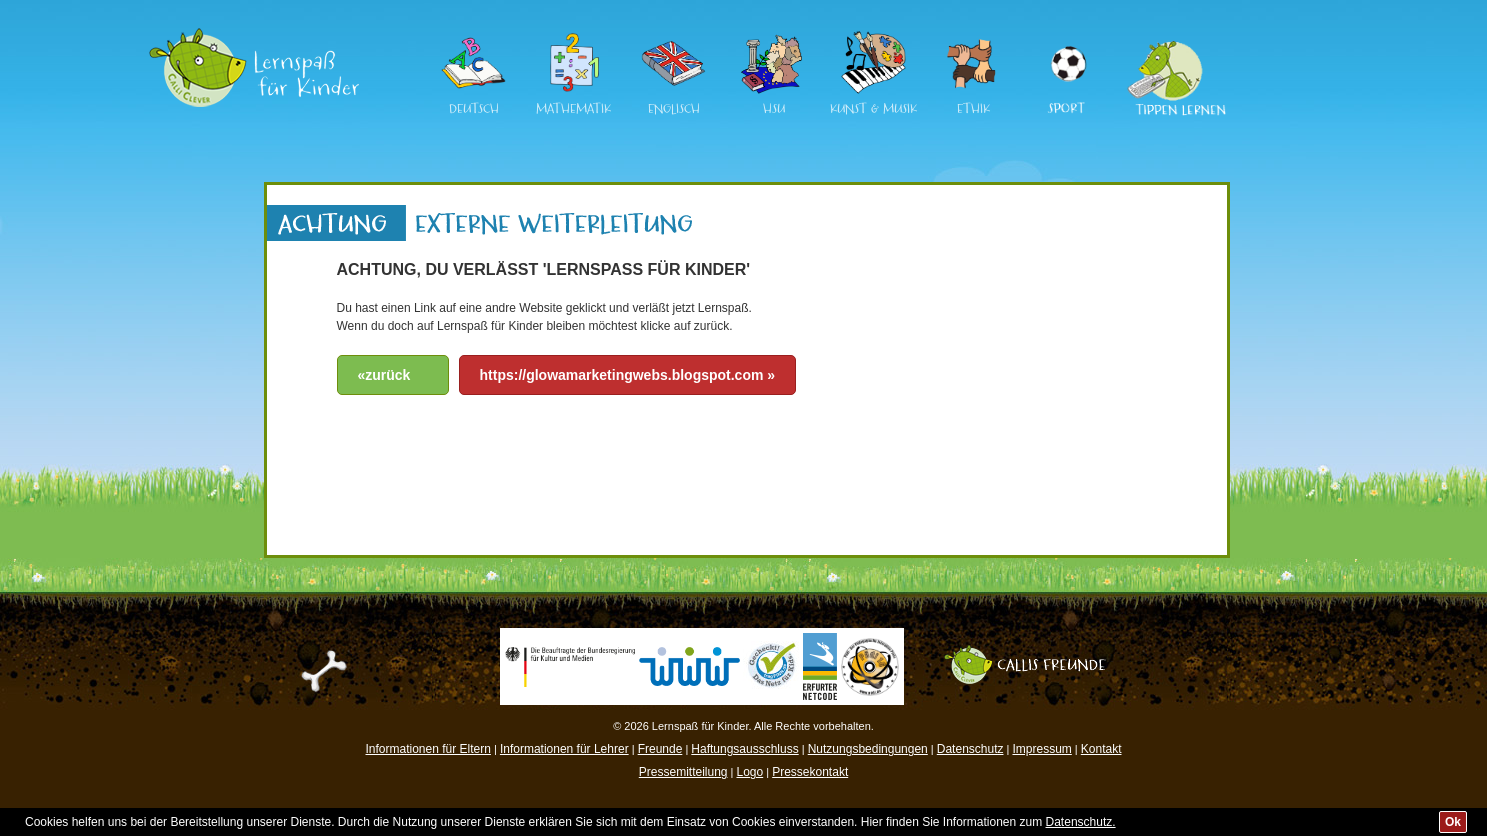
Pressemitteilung (683, 772)
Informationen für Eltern (428, 749)
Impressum (1041, 749)
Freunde (660, 749)
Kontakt (1101, 749)
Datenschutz (970, 749)
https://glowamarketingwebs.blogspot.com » (628, 375)
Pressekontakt (810, 772)
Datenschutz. (1081, 822)
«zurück (384, 375)
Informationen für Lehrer (564, 749)
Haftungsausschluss (744, 749)
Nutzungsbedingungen (868, 749)
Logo (749, 772)
